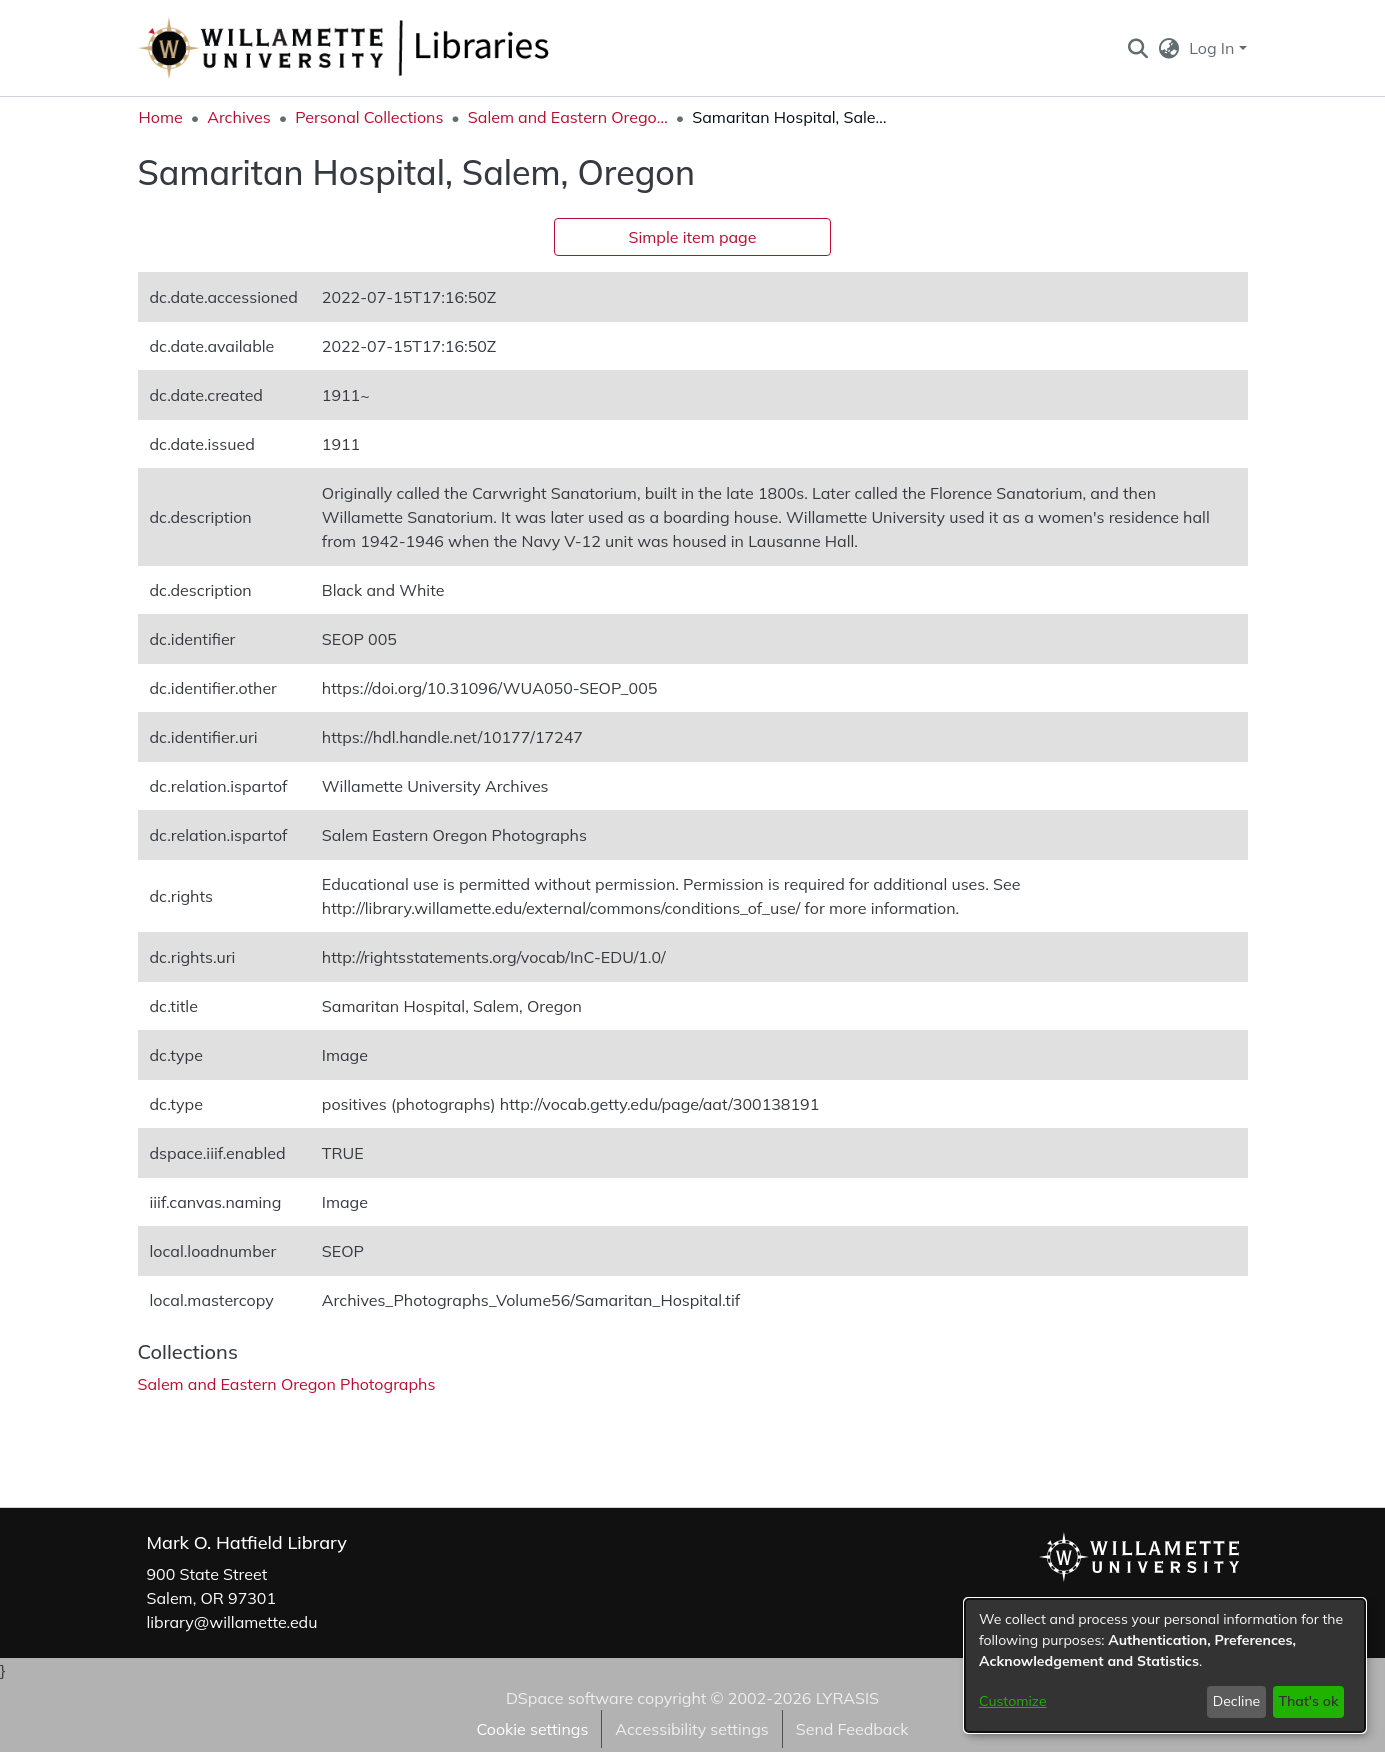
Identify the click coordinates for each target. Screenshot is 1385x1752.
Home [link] (161, 117)
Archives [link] (239, 117)
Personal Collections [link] (369, 117)
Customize (1013, 1701)
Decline (1237, 1701)
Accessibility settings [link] (691, 1729)
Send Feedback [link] (852, 1729)
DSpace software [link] (569, 1698)
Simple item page (693, 237)
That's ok (1308, 1701)
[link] (287, 1384)
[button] (1138, 48)
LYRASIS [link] (847, 1698)
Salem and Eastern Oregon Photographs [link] (568, 117)
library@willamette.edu (232, 1622)
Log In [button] (1213, 48)
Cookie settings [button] (532, 1729)
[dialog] (1165, 1665)
